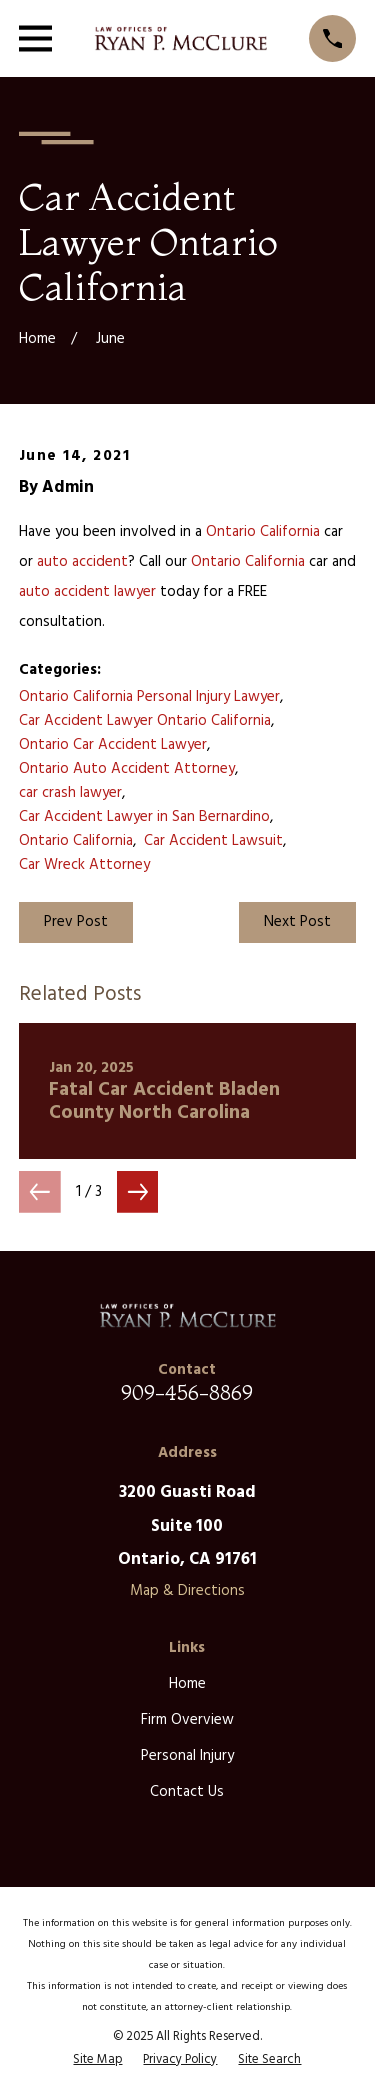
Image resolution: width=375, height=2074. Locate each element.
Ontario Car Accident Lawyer (113, 745)
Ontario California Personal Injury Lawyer (149, 697)
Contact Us (187, 1792)
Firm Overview (187, 1720)
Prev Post (76, 922)
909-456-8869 (187, 1392)
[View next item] (138, 1192)
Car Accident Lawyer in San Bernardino (144, 817)
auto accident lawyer (87, 592)
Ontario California (263, 532)
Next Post (297, 922)
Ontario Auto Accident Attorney (127, 769)
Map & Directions (187, 1591)
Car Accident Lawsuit (213, 841)
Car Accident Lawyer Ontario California (145, 721)
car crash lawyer (70, 793)
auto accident (82, 562)
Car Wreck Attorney (84, 865)
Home (187, 1684)
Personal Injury (187, 1756)
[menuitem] (97, 2060)
